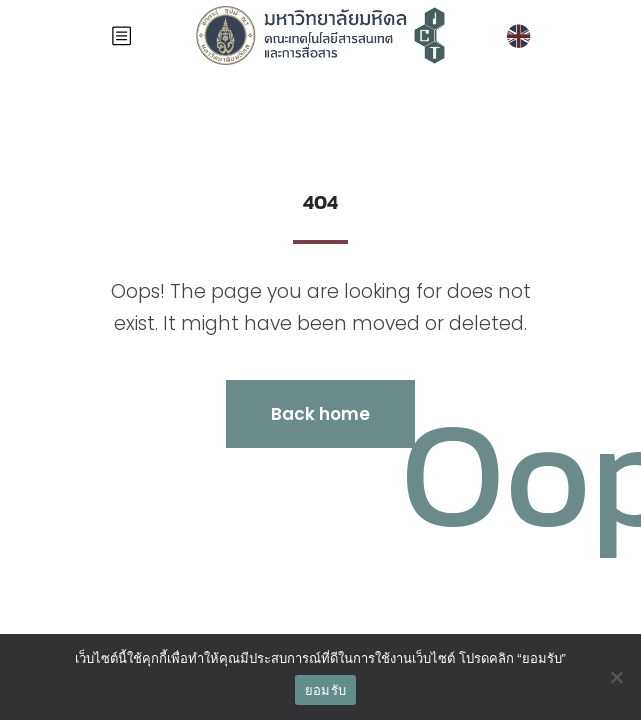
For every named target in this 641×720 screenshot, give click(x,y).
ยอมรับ (325, 690)
